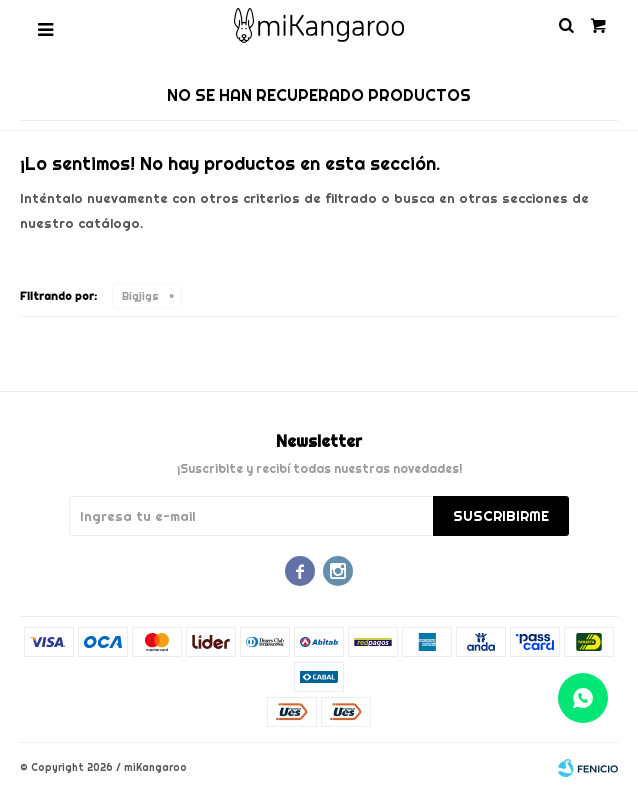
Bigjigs (140, 296)
